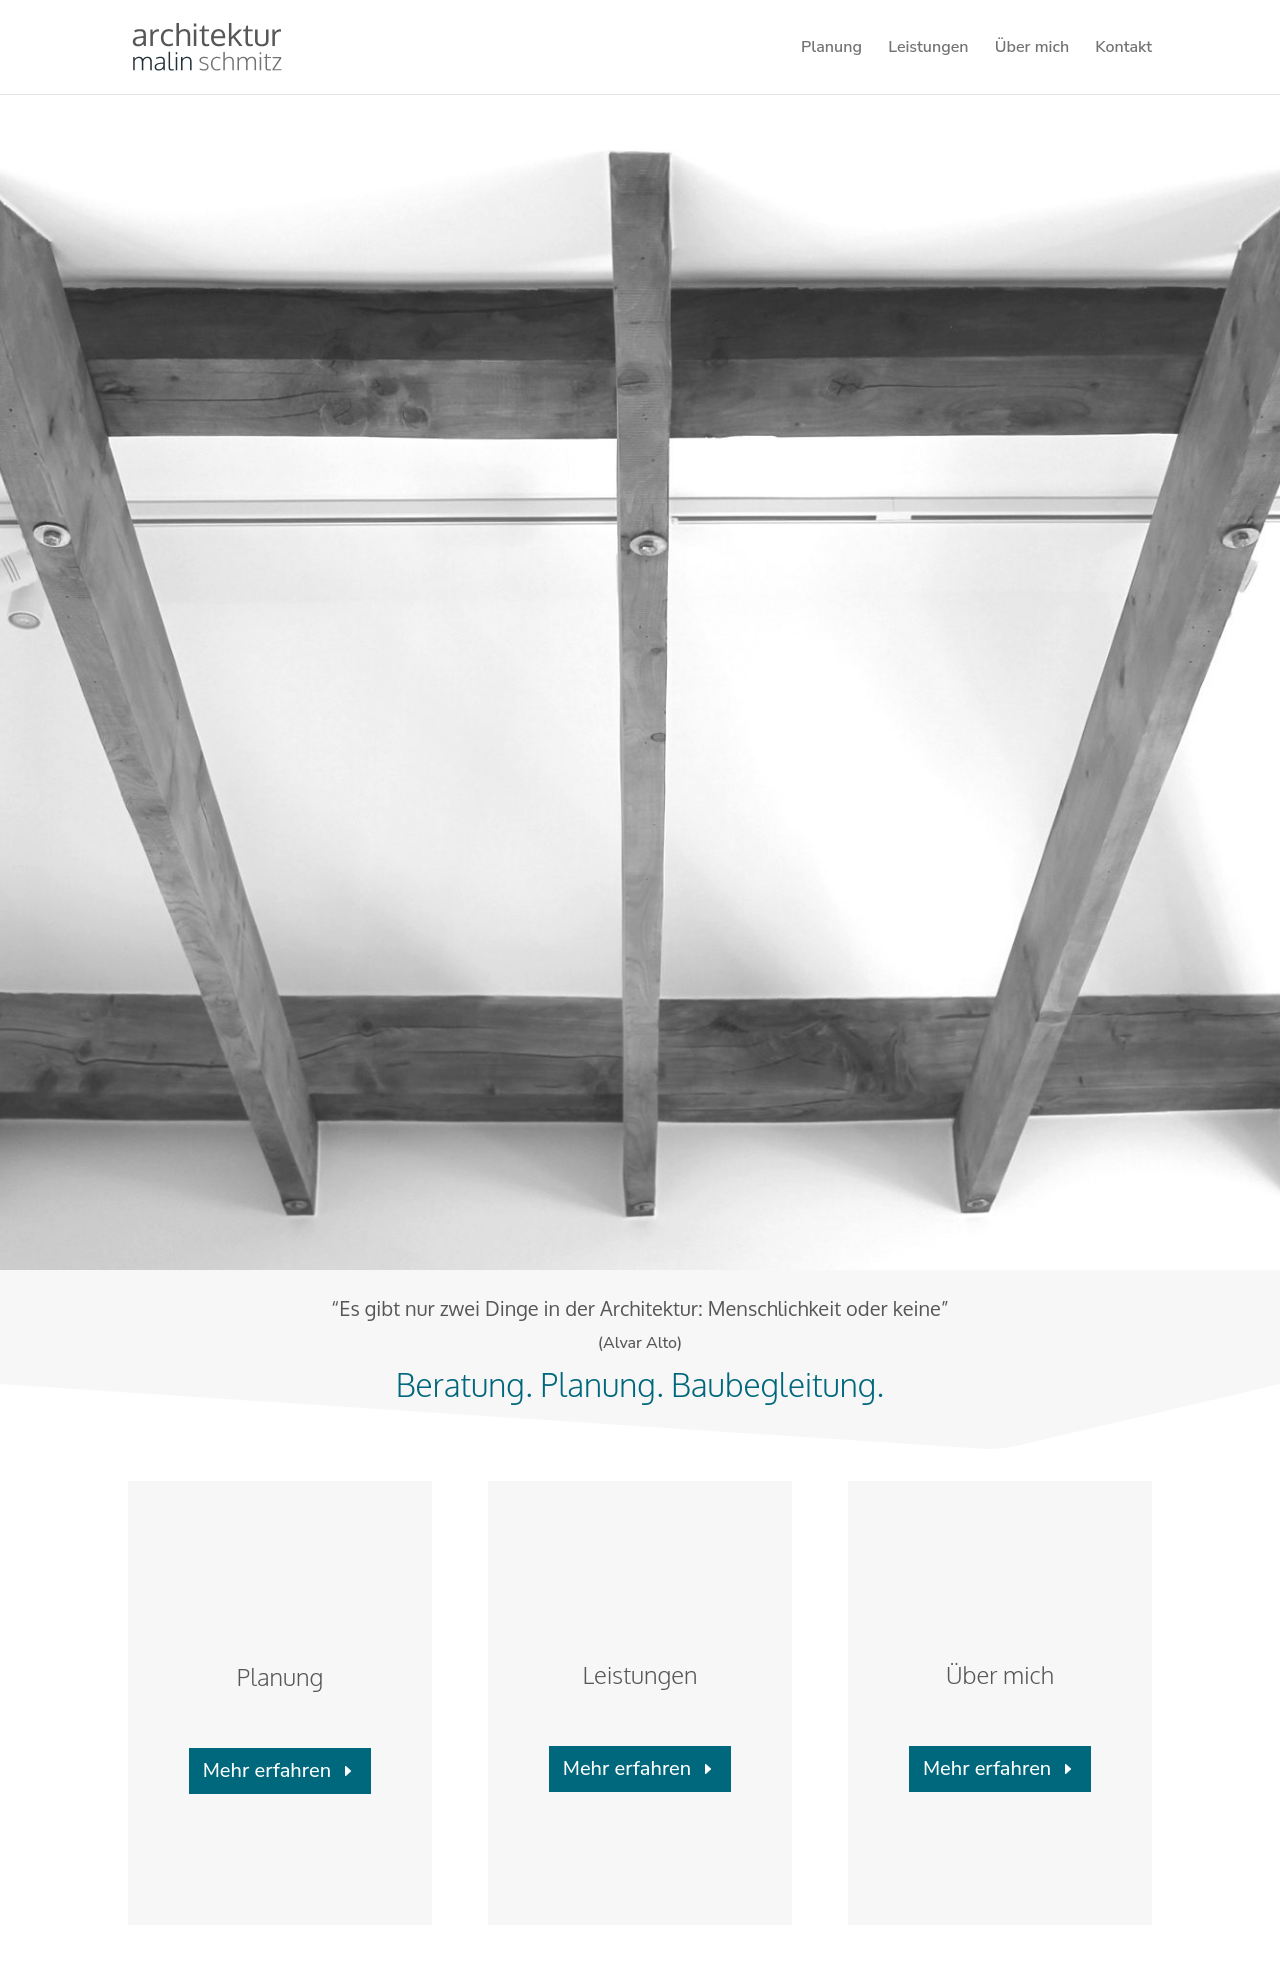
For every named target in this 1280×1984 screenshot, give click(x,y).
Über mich (1032, 49)
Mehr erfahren (267, 1770)
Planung (831, 49)
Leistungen (928, 49)
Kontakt (1123, 49)
